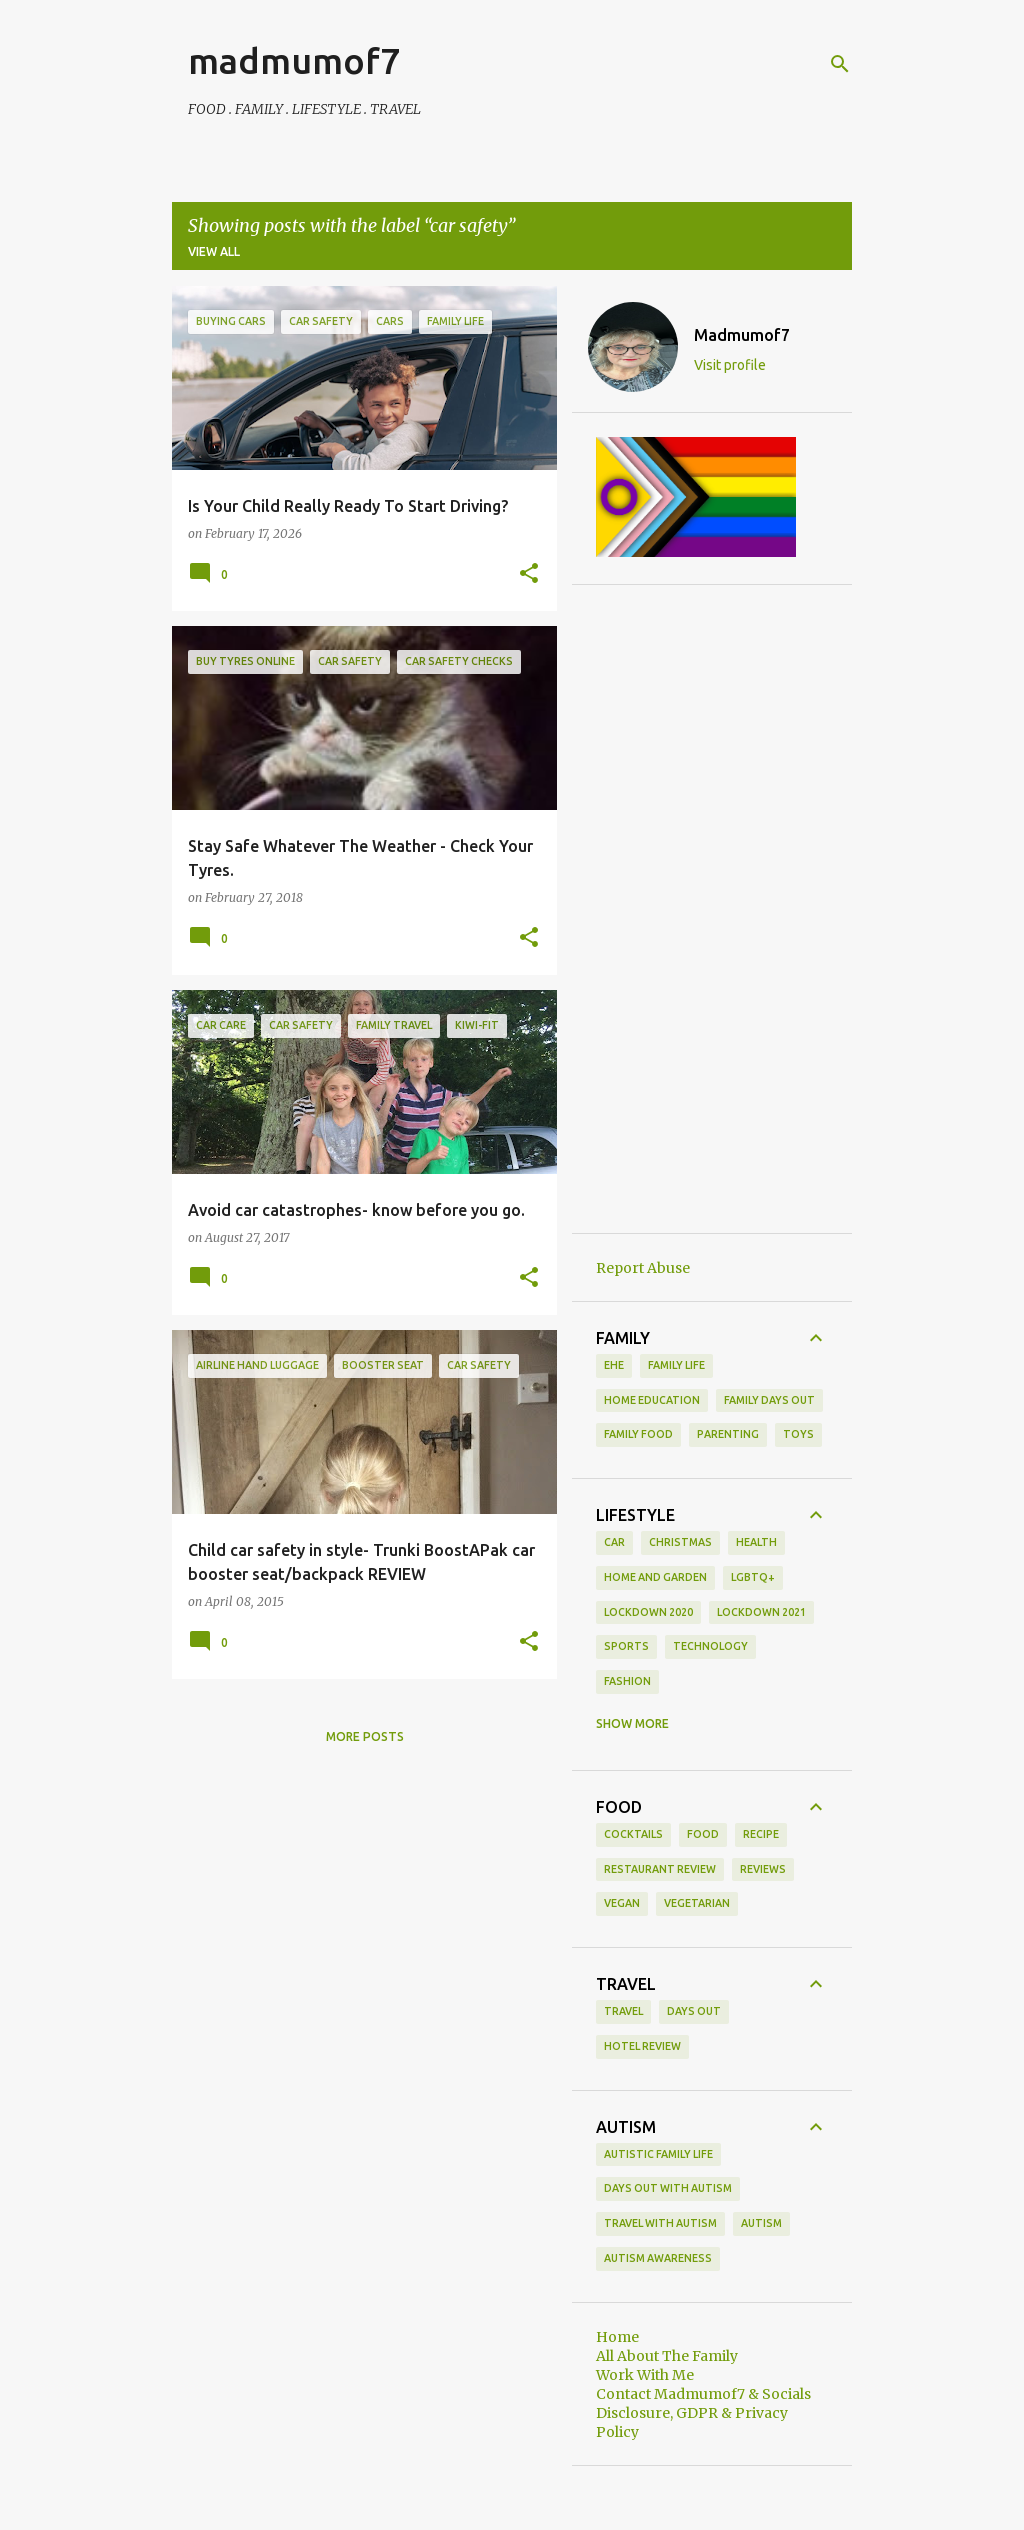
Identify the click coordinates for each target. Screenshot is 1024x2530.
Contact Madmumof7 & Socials (703, 2394)
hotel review (642, 2046)
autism (761, 2223)
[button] (529, 574)
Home (617, 2337)
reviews (763, 1869)
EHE (614, 1365)
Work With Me (645, 2375)
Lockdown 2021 (761, 1612)
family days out (769, 1400)
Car (614, 1542)
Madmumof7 (742, 335)
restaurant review (660, 1869)
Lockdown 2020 (648, 1612)
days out (694, 2011)
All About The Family (667, 2356)
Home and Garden (655, 1577)
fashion (627, 1681)
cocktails (633, 1834)
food (703, 1834)
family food (638, 1434)
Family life (676, 1365)
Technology (710, 1646)
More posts (365, 1736)
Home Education (652, 1400)
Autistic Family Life (658, 2154)
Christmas (680, 1542)
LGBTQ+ (753, 1577)
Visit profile (730, 365)
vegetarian (697, 1903)
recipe (761, 1834)
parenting (728, 1434)
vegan (622, 1903)
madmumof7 (294, 60)
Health (756, 1542)
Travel (623, 2011)
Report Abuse (643, 1268)
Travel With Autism (660, 2223)
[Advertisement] (712, 909)
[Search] (840, 64)
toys (798, 1434)
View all (214, 251)
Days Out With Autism (668, 2188)
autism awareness (658, 2258)
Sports (626, 1646)
